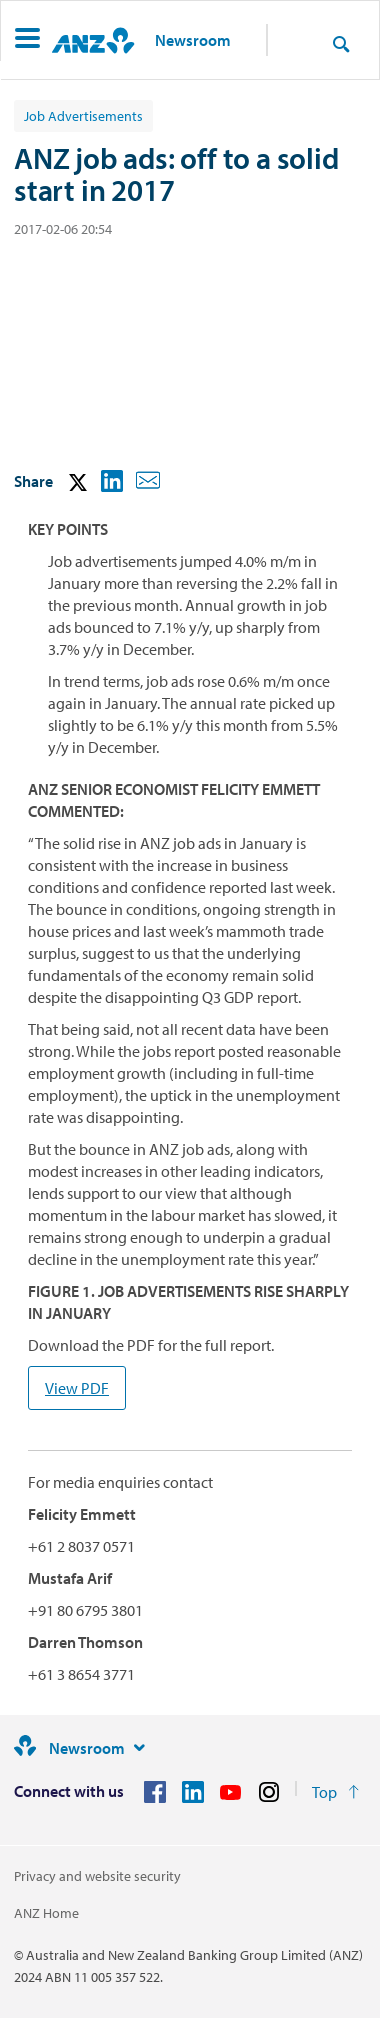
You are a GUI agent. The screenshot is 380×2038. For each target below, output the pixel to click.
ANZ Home (46, 1913)
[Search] (341, 43)
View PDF (77, 1388)
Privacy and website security (97, 1876)
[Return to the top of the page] (335, 1792)
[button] (27, 40)
